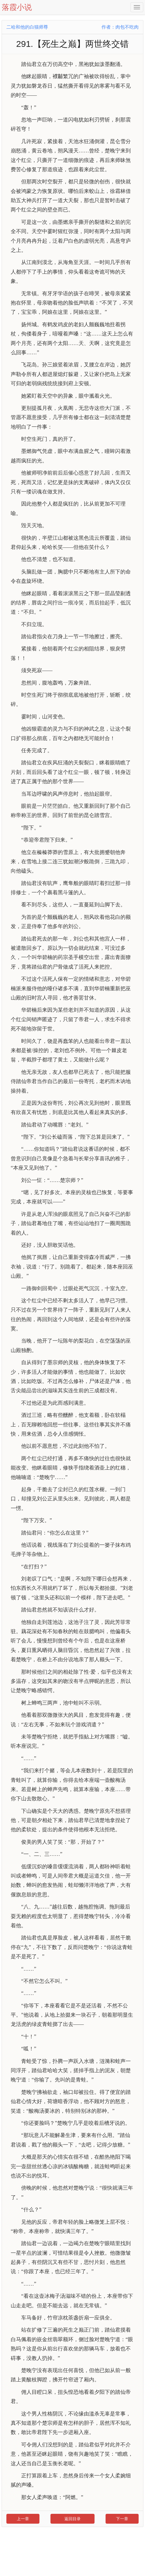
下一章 (122, 2518)
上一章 (23, 2518)
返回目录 (72, 2518)
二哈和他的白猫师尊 (27, 27)
